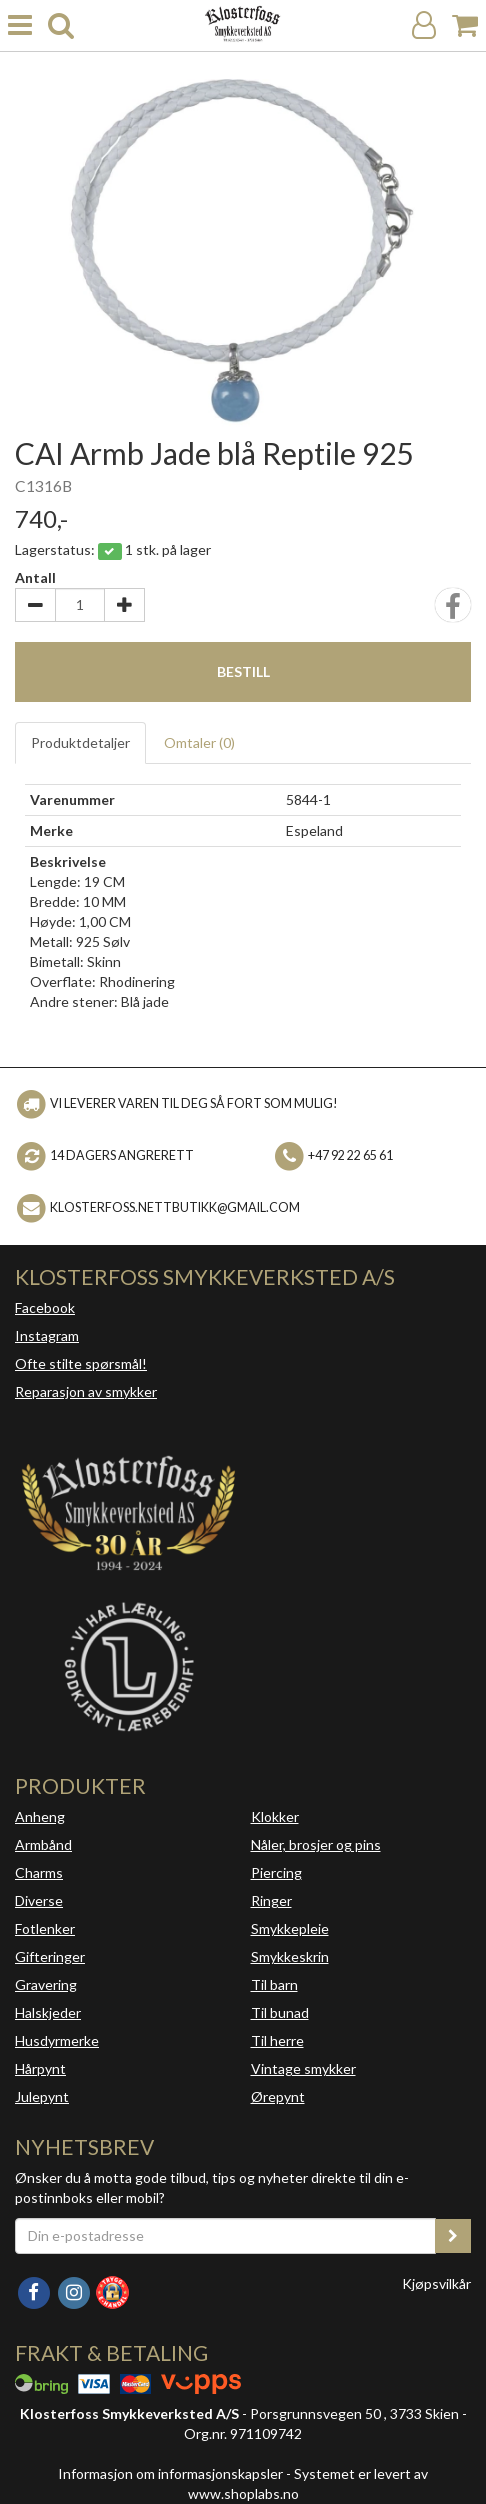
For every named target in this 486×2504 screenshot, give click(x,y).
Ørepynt (278, 2096)
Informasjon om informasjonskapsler (170, 2473)
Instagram (47, 1335)
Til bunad (280, 2012)
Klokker (275, 1816)
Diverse (39, 1900)
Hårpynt (40, 2068)
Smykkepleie (290, 1928)
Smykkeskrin (290, 1956)
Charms (39, 1872)
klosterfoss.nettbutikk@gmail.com (175, 1207)
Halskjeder (48, 2012)
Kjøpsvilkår (436, 2283)
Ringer (271, 1900)
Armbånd (43, 1844)
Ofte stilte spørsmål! (81, 1363)
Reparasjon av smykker (86, 1391)
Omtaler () (199, 742)
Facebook (45, 1307)
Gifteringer (50, 1956)
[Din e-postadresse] (225, 2236)
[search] (61, 25)
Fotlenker (45, 1928)
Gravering (46, 1984)
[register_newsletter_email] (453, 2236)
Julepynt (42, 2096)
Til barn (274, 1984)
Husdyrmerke (57, 2040)
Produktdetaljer (80, 742)
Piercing (276, 1872)
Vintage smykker (303, 2068)
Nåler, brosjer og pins (316, 1844)
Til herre (277, 2040)
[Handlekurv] (465, 25)
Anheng (40, 1816)
